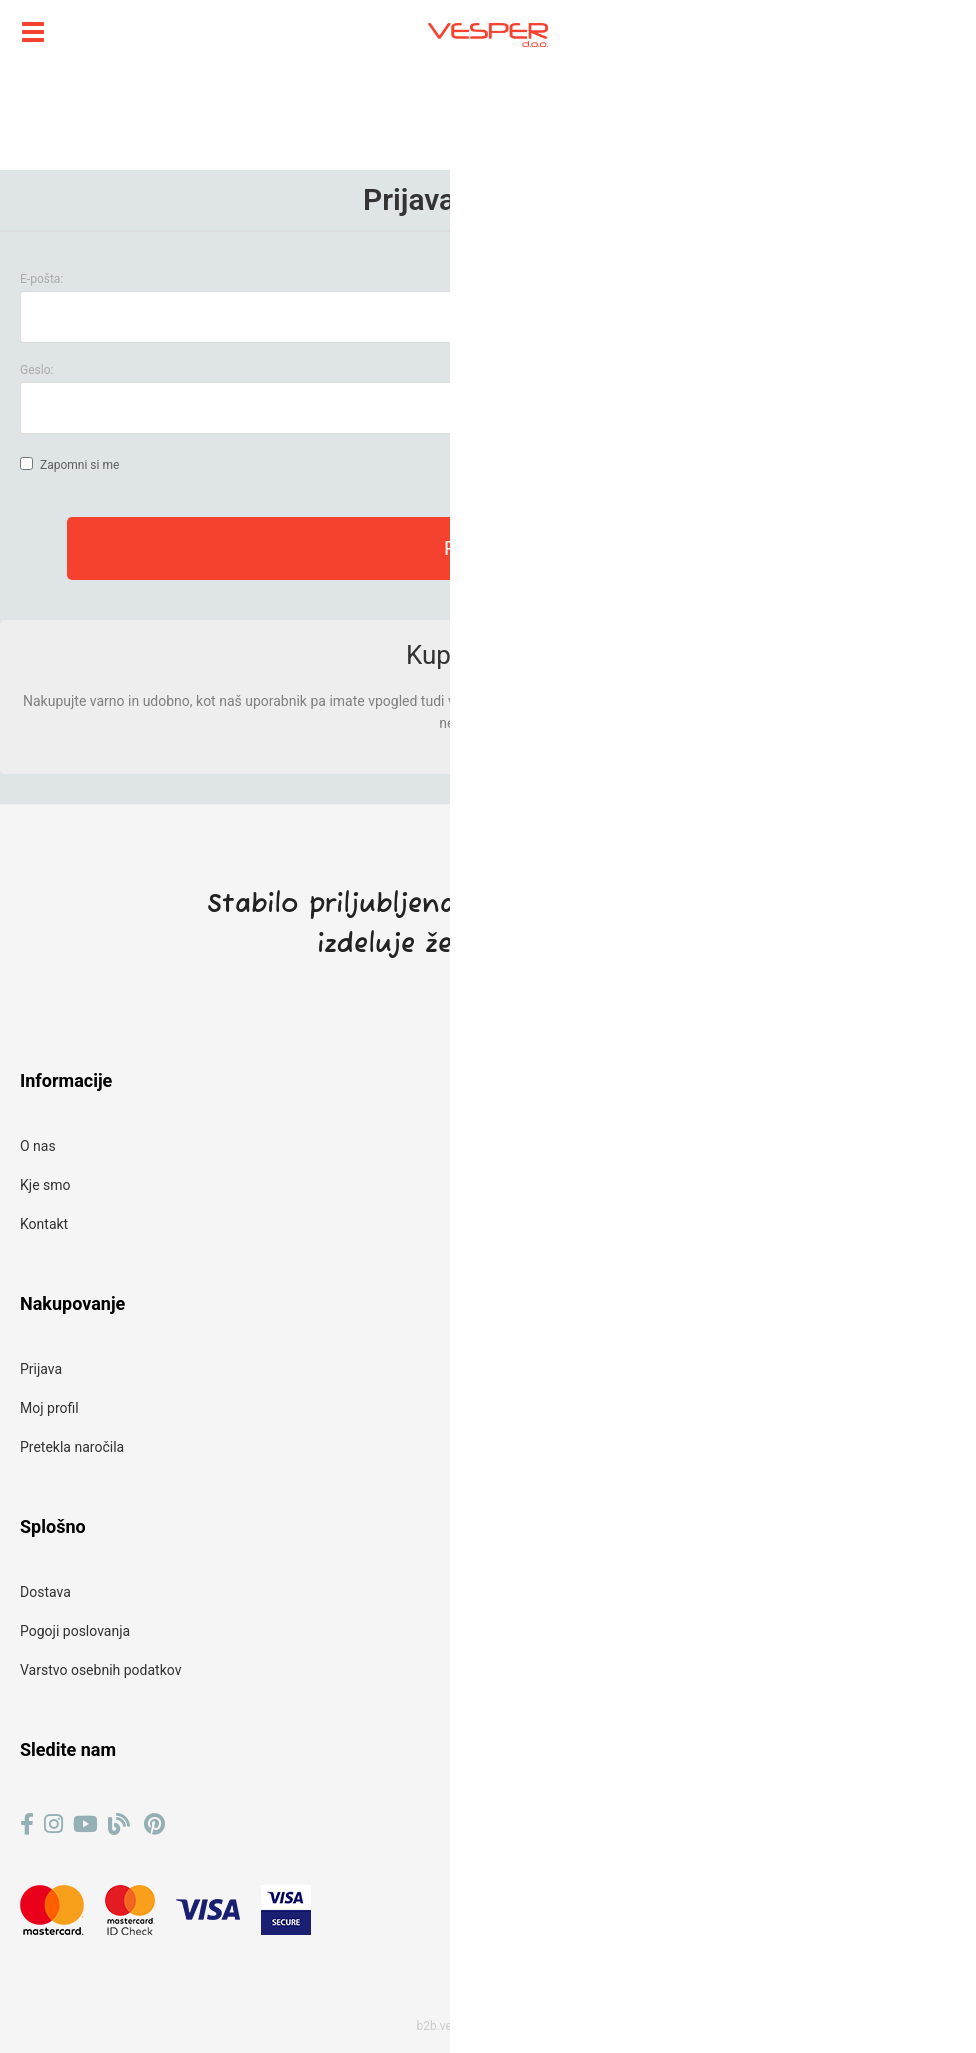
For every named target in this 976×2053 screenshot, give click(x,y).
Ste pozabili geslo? (886, 408)
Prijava (41, 1369)
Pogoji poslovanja (75, 1631)
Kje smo (45, 1185)
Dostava (45, 1592)
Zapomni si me (79, 465)
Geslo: (36, 370)
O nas (38, 1146)
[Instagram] (53, 1824)
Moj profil (49, 1408)
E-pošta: (41, 279)
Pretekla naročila (72, 1447)
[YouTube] (85, 1824)
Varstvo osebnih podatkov (100, 1670)
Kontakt (44, 1224)
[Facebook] (27, 1824)
